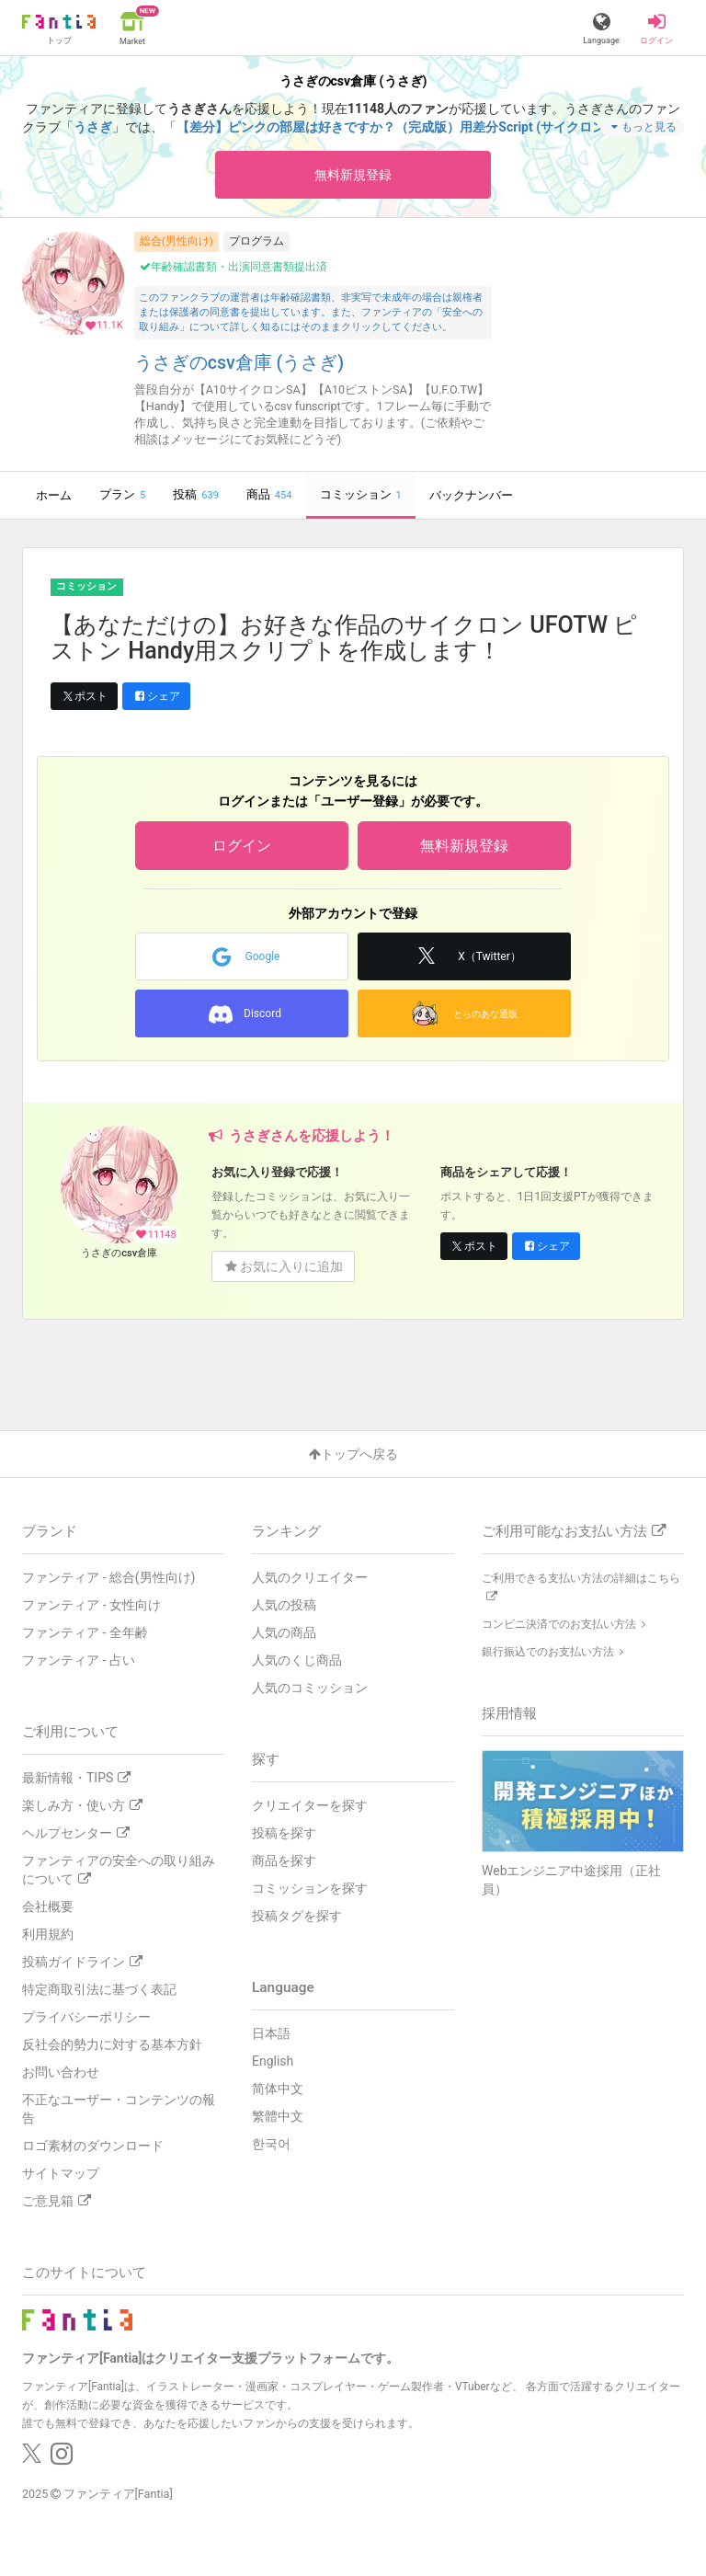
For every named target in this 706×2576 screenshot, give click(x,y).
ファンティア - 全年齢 (85, 1632)
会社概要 (48, 1906)
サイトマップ (60, 2173)
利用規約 (48, 1934)
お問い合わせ (60, 2072)
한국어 (271, 2143)
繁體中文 (277, 2116)
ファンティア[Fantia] (118, 2494)
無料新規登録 (353, 174)
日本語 (271, 2033)
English (272, 2061)
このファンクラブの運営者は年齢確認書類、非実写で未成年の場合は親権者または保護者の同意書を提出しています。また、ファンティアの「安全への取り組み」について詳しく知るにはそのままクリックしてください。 (311, 312)
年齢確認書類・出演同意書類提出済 (233, 266)
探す (265, 1759)
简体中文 (277, 2088)
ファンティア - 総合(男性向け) (108, 1577)
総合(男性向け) (176, 241)
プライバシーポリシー (86, 2016)
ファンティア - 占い (78, 1660)
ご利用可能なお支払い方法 (574, 1531)
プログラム (256, 241)
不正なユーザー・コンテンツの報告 (118, 2108)
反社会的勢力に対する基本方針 (112, 2044)
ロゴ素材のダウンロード (93, 2145)
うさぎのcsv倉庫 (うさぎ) (239, 362)
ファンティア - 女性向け (91, 1604)
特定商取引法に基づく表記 (99, 1989)
